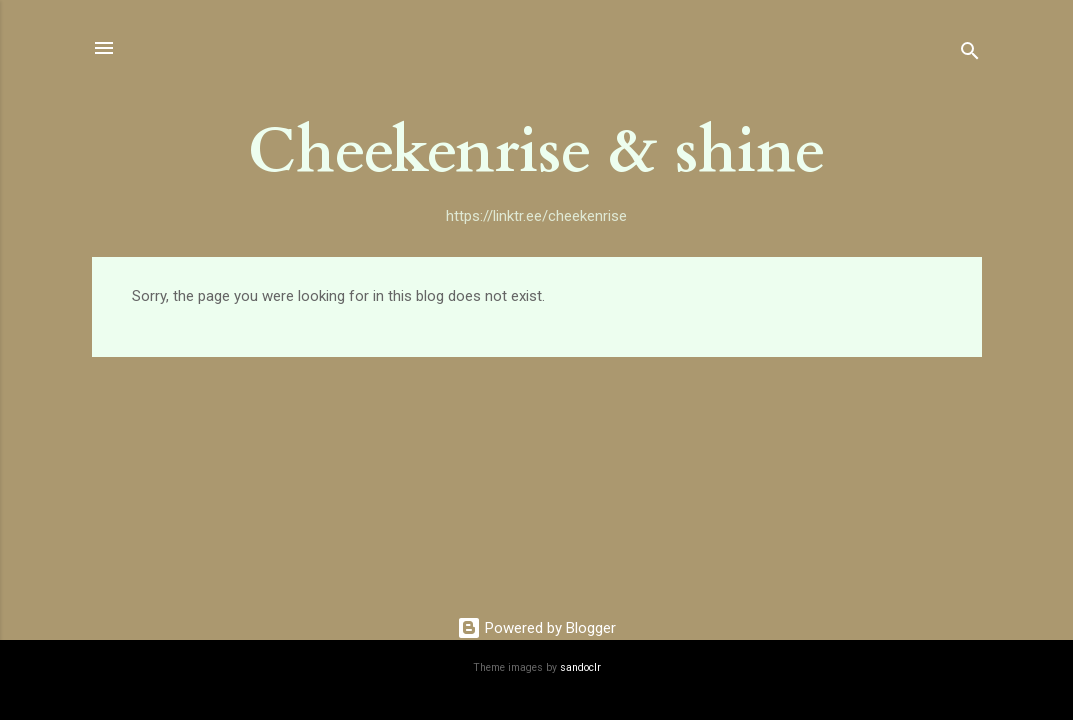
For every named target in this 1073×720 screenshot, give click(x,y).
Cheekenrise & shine (537, 152)
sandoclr (580, 667)
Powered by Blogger (536, 628)
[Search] (970, 54)
